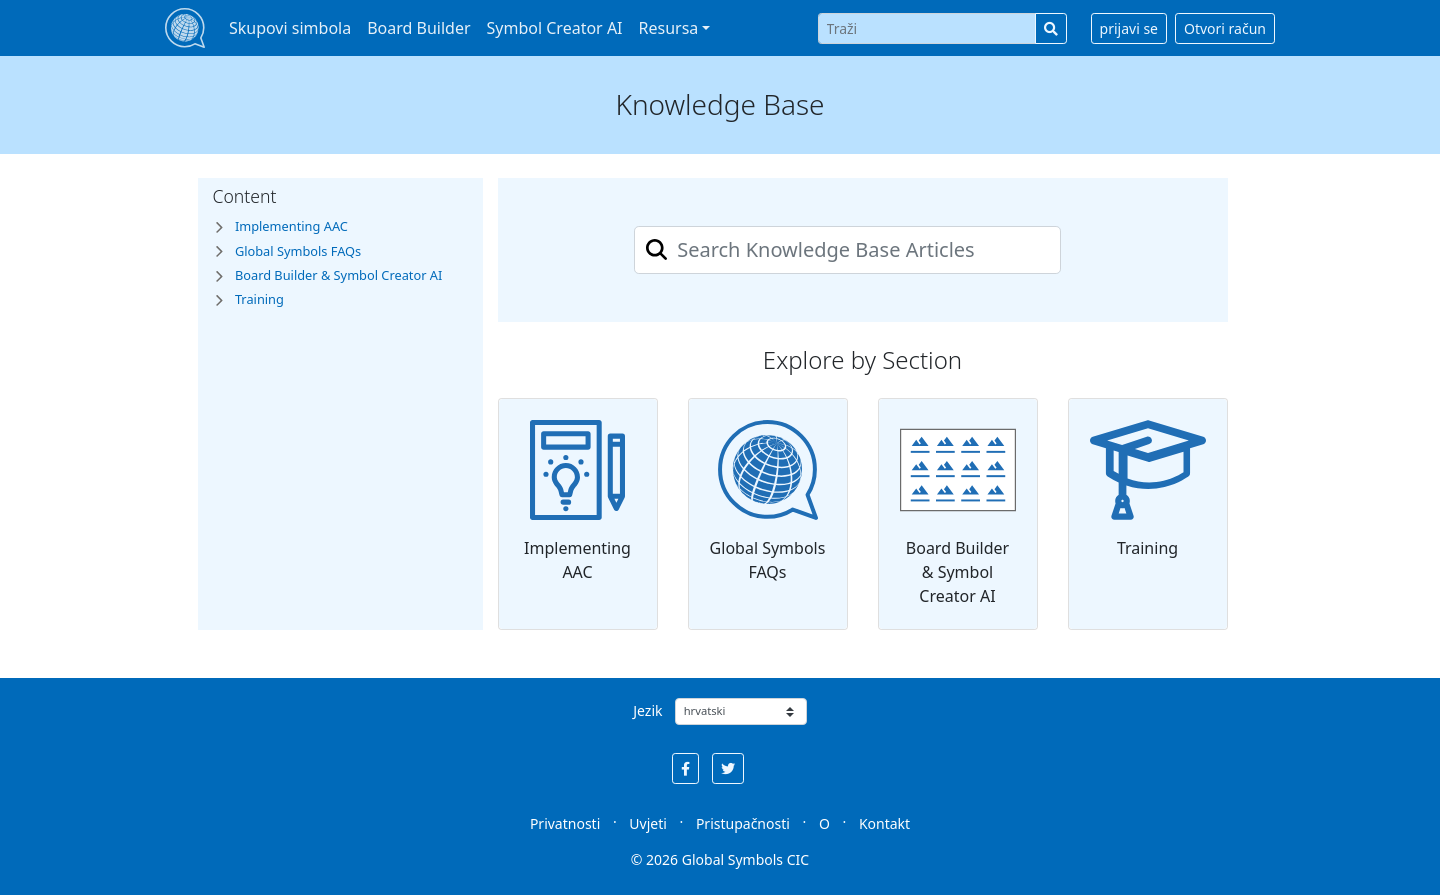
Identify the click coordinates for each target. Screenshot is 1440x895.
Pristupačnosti (743, 823)
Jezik (647, 710)
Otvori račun (1225, 28)
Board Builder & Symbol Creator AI (958, 513)
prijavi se (1129, 28)
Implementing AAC (577, 501)
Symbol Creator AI (555, 28)
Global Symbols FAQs (768, 501)
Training (1148, 489)
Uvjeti (648, 823)
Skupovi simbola (290, 28)
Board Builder (418, 28)
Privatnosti (565, 823)
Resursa (669, 28)
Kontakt (884, 823)
